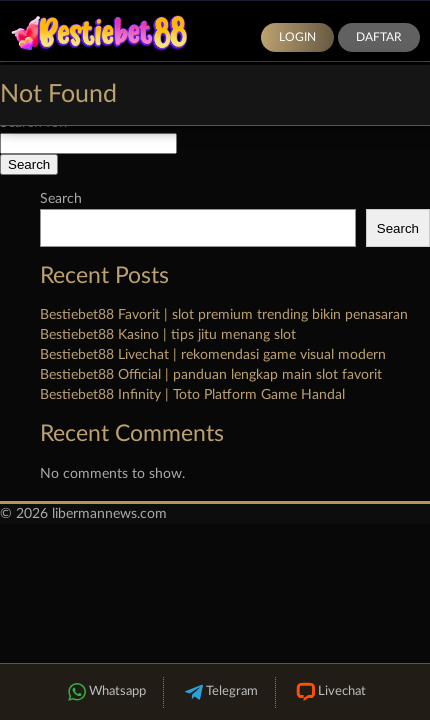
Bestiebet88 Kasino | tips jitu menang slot (168, 335)
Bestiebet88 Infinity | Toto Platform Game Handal (192, 395)
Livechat (329, 692)
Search (61, 199)
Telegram (219, 692)
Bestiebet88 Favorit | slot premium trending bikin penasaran (224, 315)
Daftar (379, 37)
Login (297, 37)
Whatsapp (105, 692)
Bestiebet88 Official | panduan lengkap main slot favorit (211, 375)
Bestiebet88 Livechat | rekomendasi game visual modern (213, 355)
